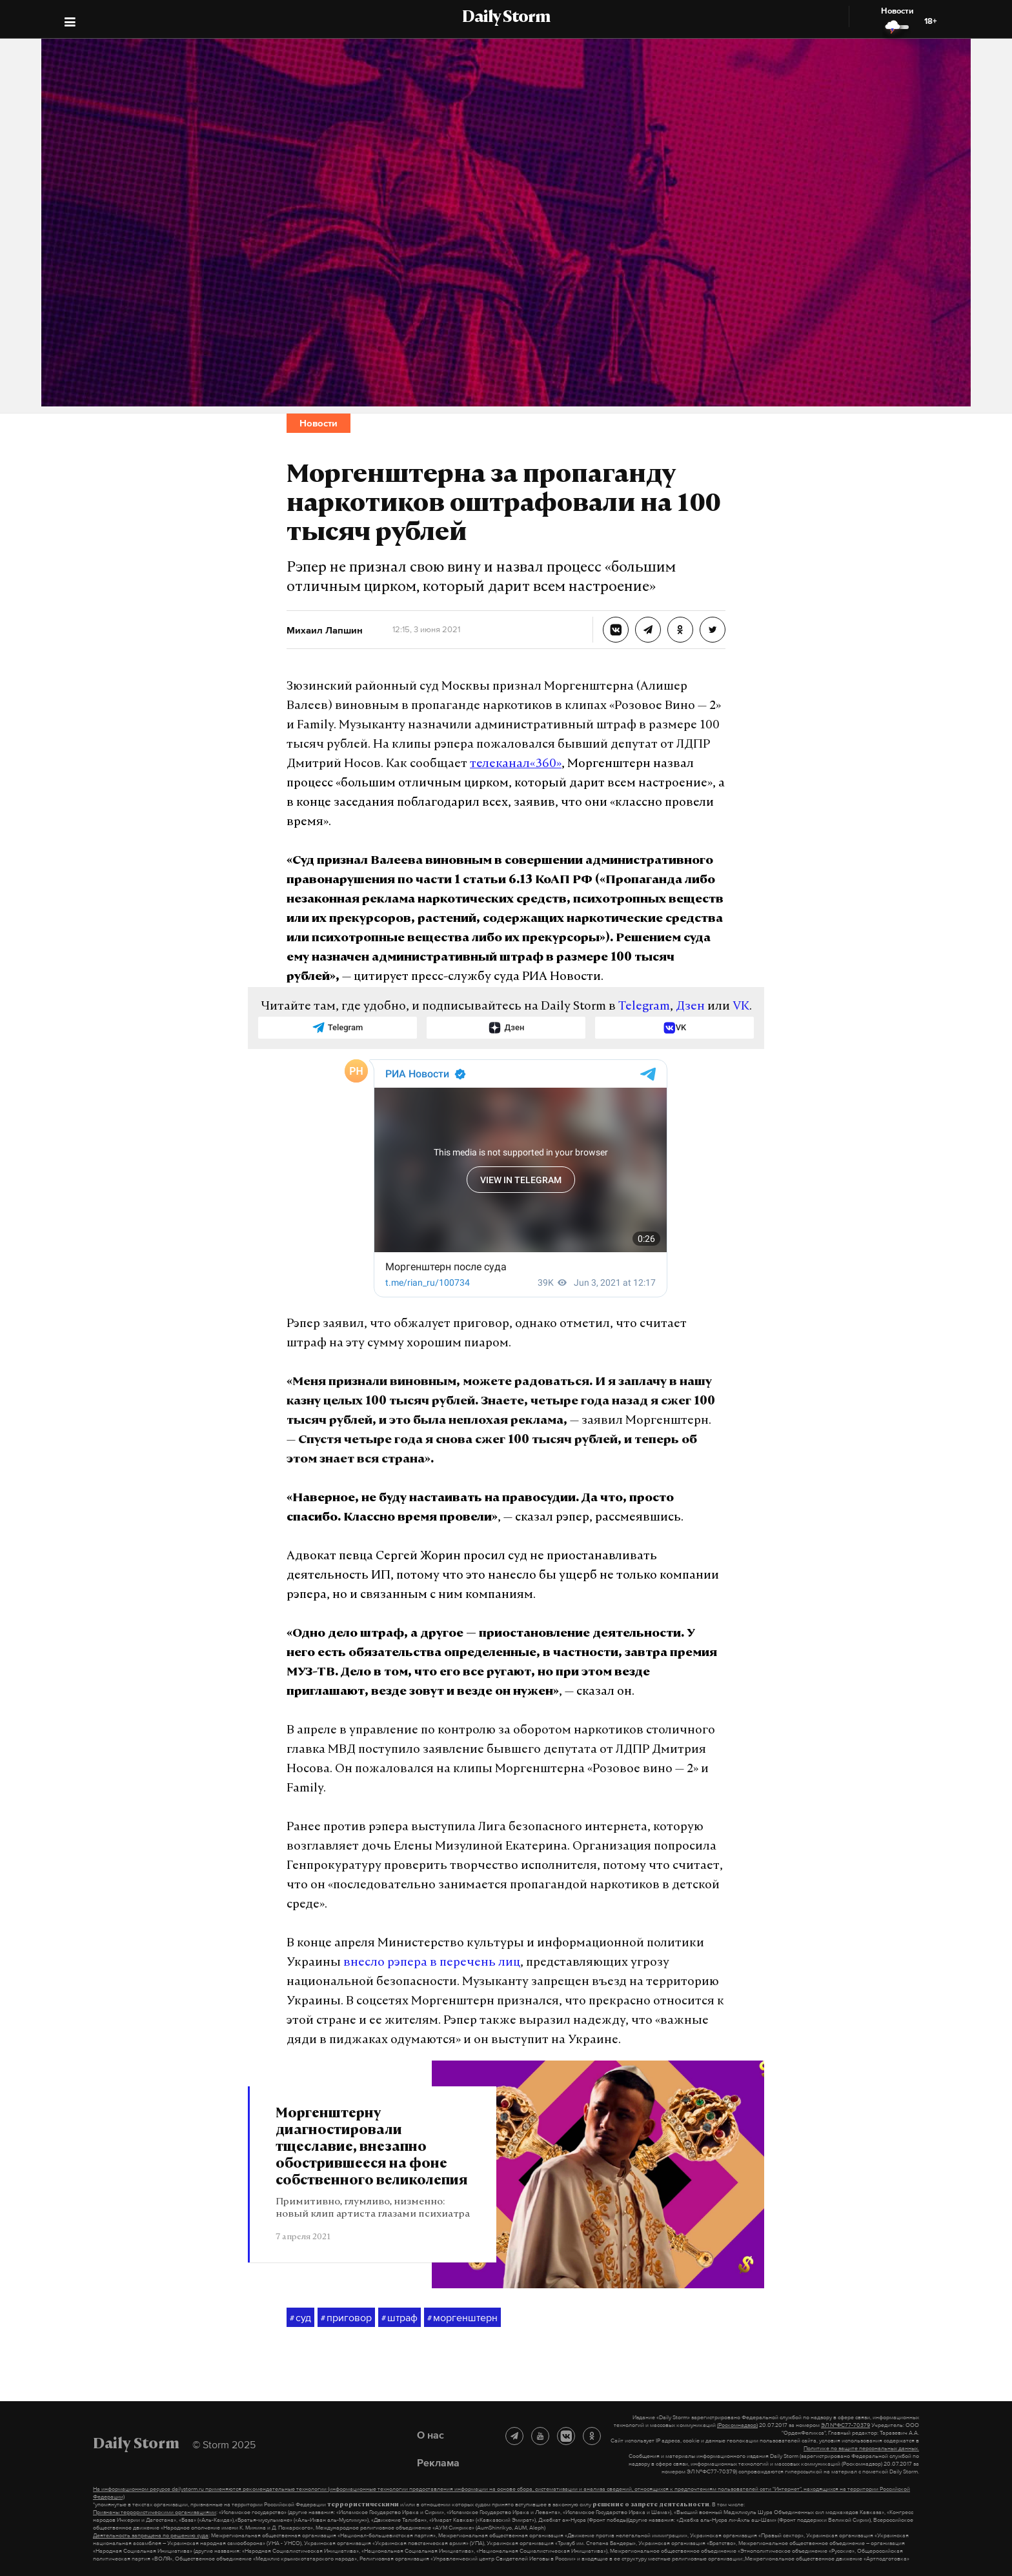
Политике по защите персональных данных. (861, 2448)
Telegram (644, 1007)
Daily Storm (506, 18)
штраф (399, 2317)
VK (741, 1007)
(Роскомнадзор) (737, 2425)
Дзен (690, 1007)
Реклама (438, 2462)
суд (300, 2317)
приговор (346, 2317)
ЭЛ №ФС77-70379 (845, 2425)
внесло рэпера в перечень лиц (431, 1963)
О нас (430, 2435)
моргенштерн (462, 2317)
